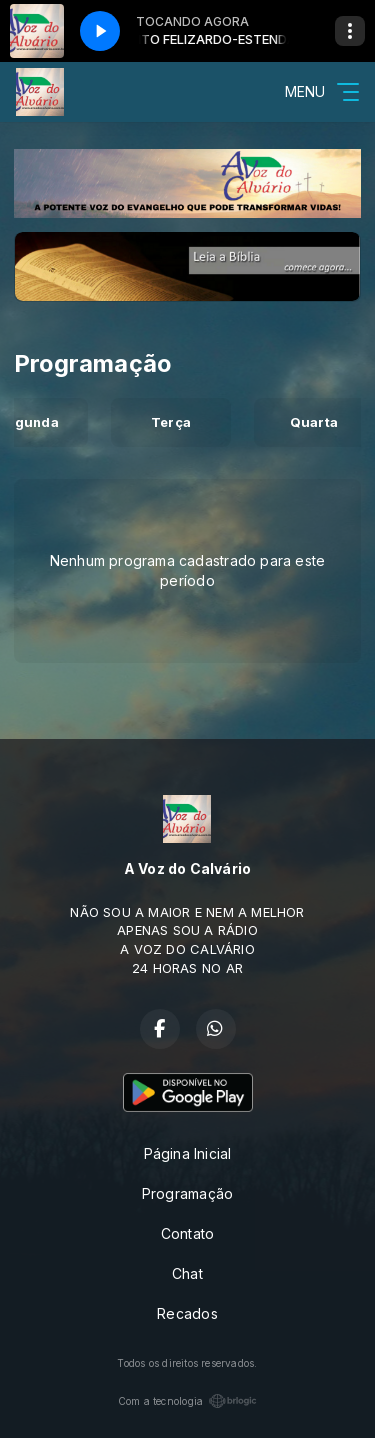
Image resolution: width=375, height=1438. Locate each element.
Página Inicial (188, 1153)
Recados (187, 1313)
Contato (187, 1233)
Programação (187, 1193)
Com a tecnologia (187, 1401)
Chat (187, 1273)
